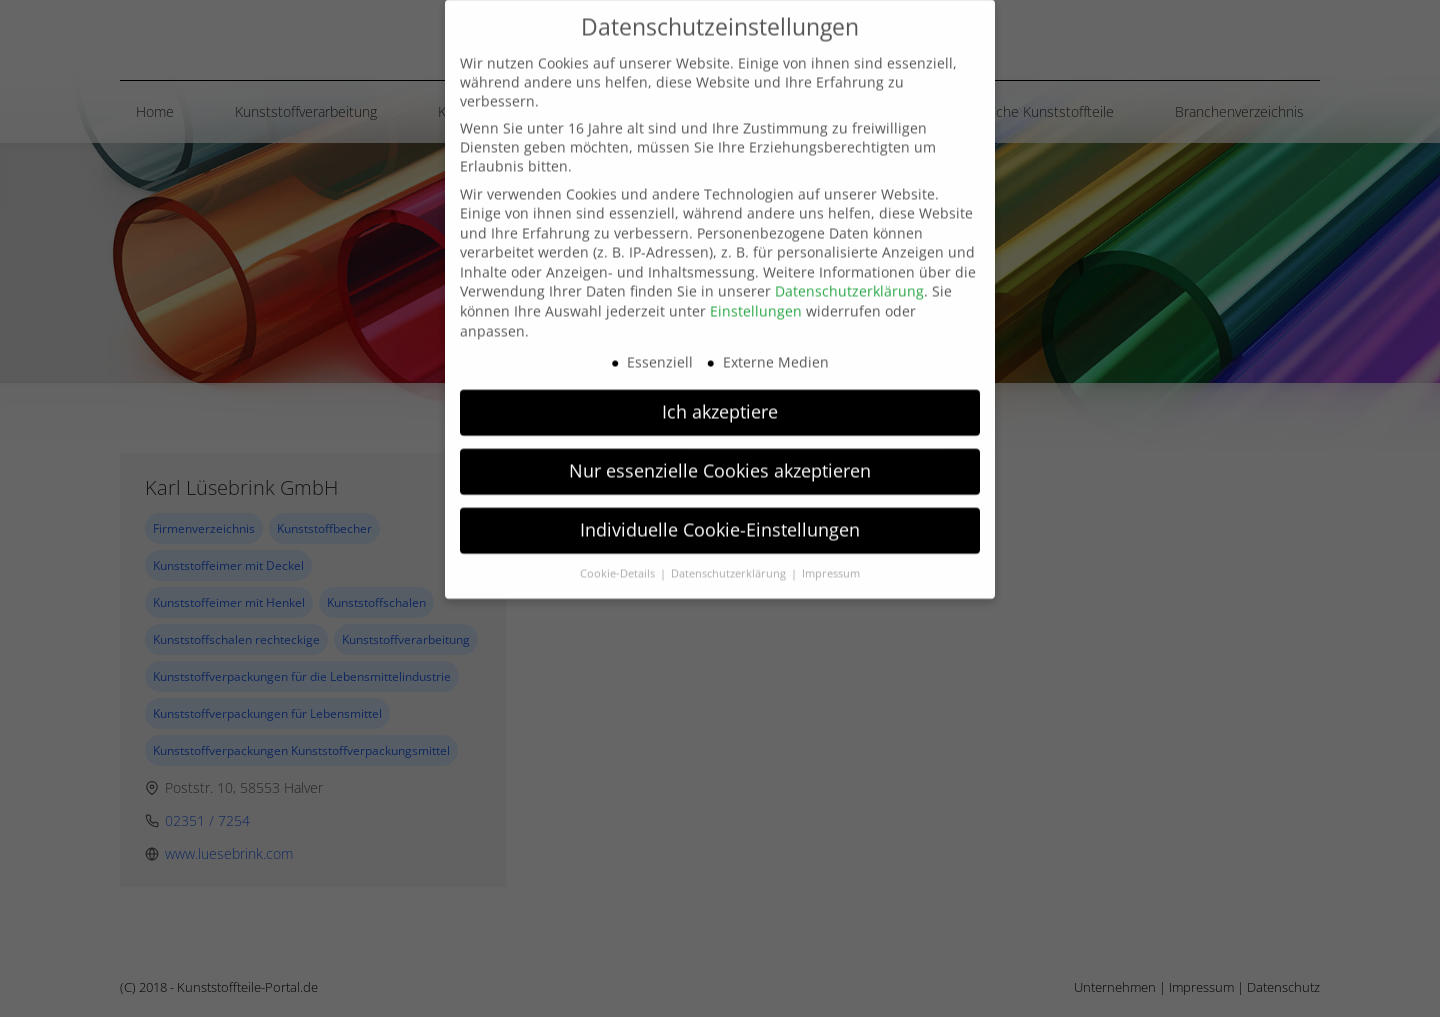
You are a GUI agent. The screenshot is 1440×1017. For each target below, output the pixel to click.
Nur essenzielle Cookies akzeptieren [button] (720, 440)
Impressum (831, 543)
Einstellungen (756, 280)
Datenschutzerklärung (849, 260)
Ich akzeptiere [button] (720, 381)
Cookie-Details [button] (619, 543)
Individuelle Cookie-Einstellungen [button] (720, 499)
